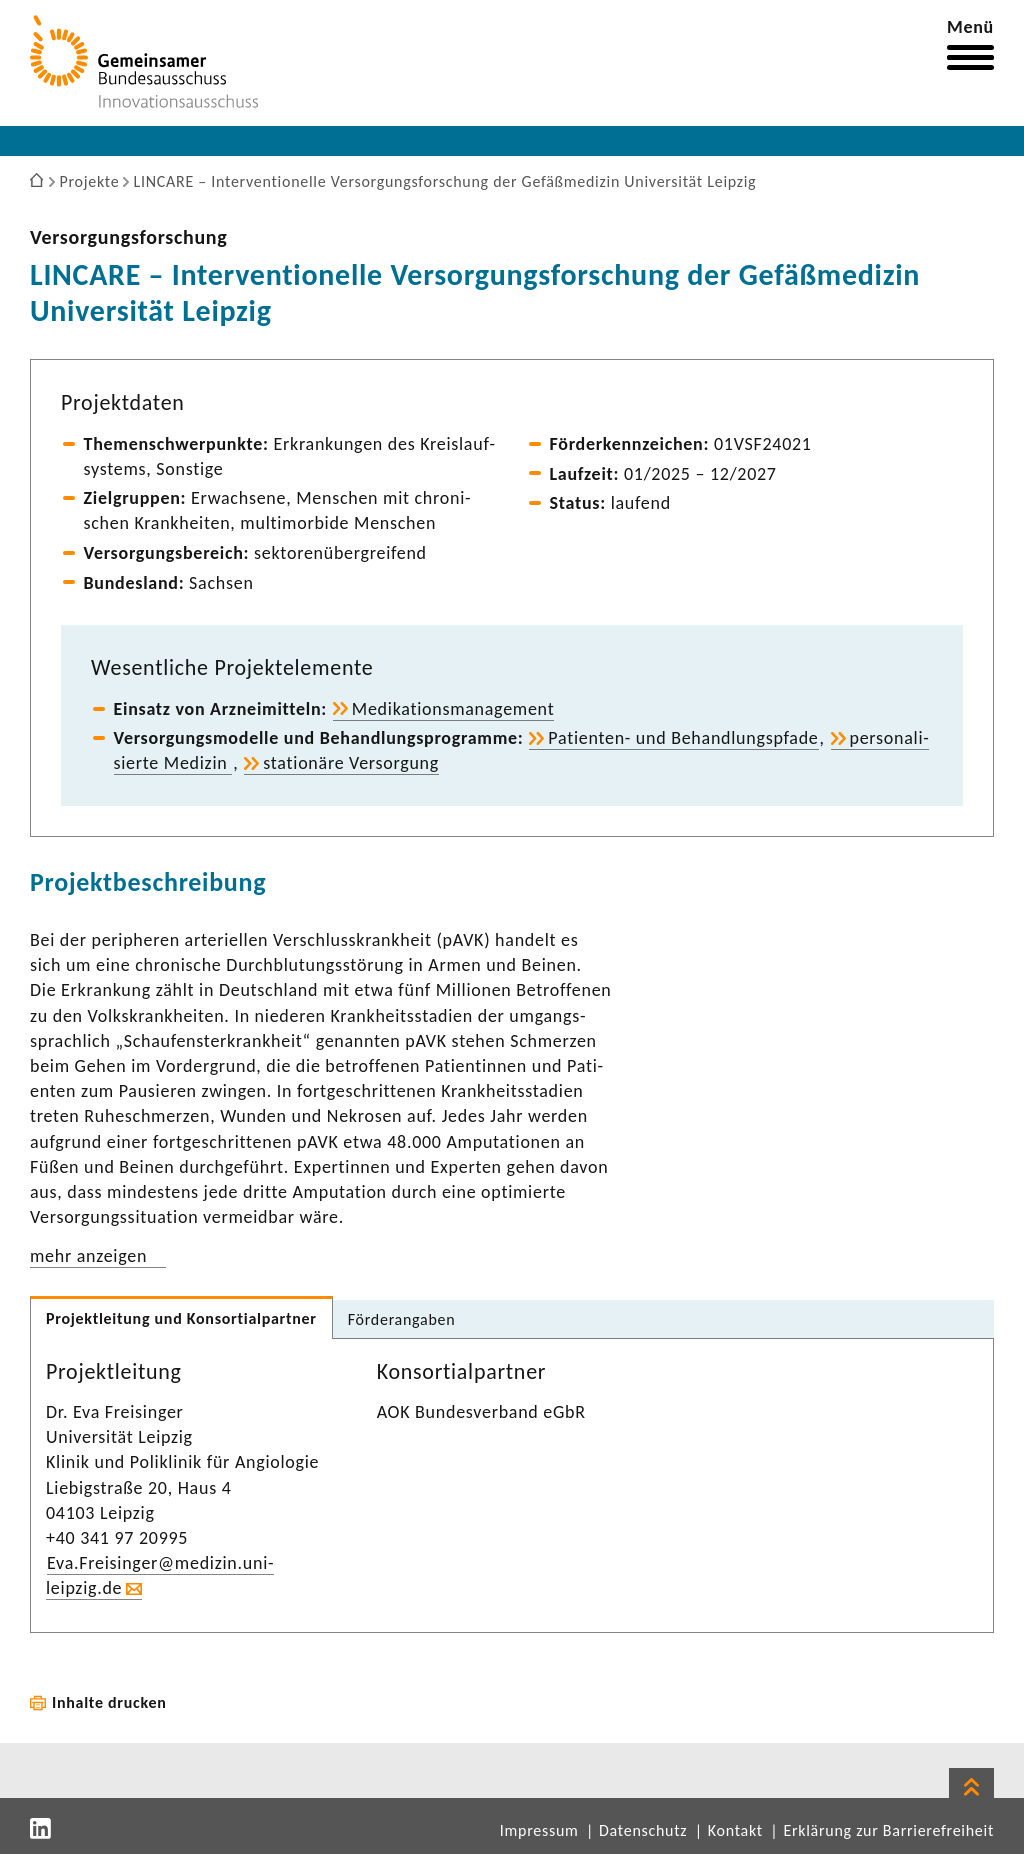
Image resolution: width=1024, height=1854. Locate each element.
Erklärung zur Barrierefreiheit (888, 1830)
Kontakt (735, 1830)
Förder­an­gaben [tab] (402, 1319)
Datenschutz (643, 1830)
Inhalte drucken (109, 1702)
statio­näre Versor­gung (351, 763)
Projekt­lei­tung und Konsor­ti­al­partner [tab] (181, 1318)
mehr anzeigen (88, 1256)
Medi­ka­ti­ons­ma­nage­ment (453, 709)
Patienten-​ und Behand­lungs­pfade (683, 738)
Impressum (539, 1830)
